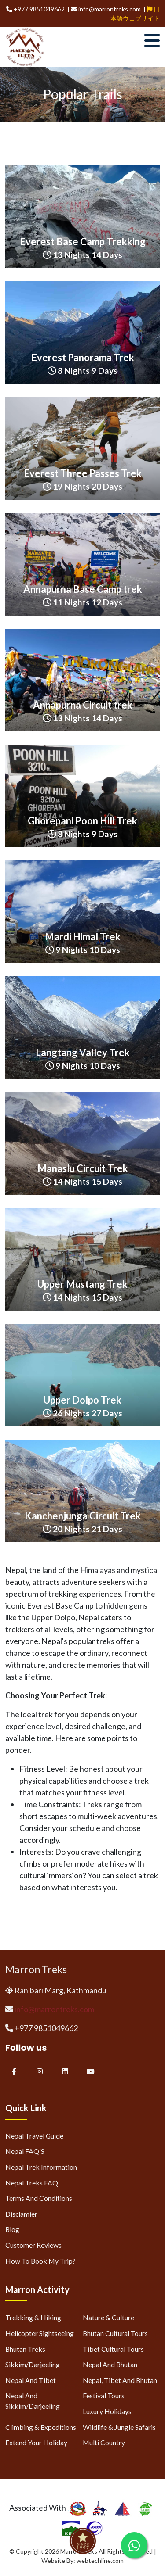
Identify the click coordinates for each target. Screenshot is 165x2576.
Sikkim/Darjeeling (32, 2364)
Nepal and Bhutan (110, 2364)
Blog (12, 2229)
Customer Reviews (33, 2245)
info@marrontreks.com (54, 2009)
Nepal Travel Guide (34, 2136)
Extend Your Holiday (36, 2442)
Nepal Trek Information (41, 2167)
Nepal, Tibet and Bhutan (120, 2380)
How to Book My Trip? (40, 2261)
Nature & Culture (108, 2317)
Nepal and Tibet (30, 2380)
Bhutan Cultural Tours (115, 2333)
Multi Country (104, 2442)
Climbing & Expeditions (40, 2427)
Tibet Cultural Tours (113, 2349)
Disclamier (21, 2214)
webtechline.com (100, 2560)
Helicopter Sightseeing (39, 2333)
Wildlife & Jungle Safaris (119, 2427)
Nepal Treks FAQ (31, 2182)
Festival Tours (104, 2395)
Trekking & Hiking (33, 2317)
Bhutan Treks (25, 2349)
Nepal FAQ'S (24, 2151)
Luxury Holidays (107, 2411)
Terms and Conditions (38, 2198)
